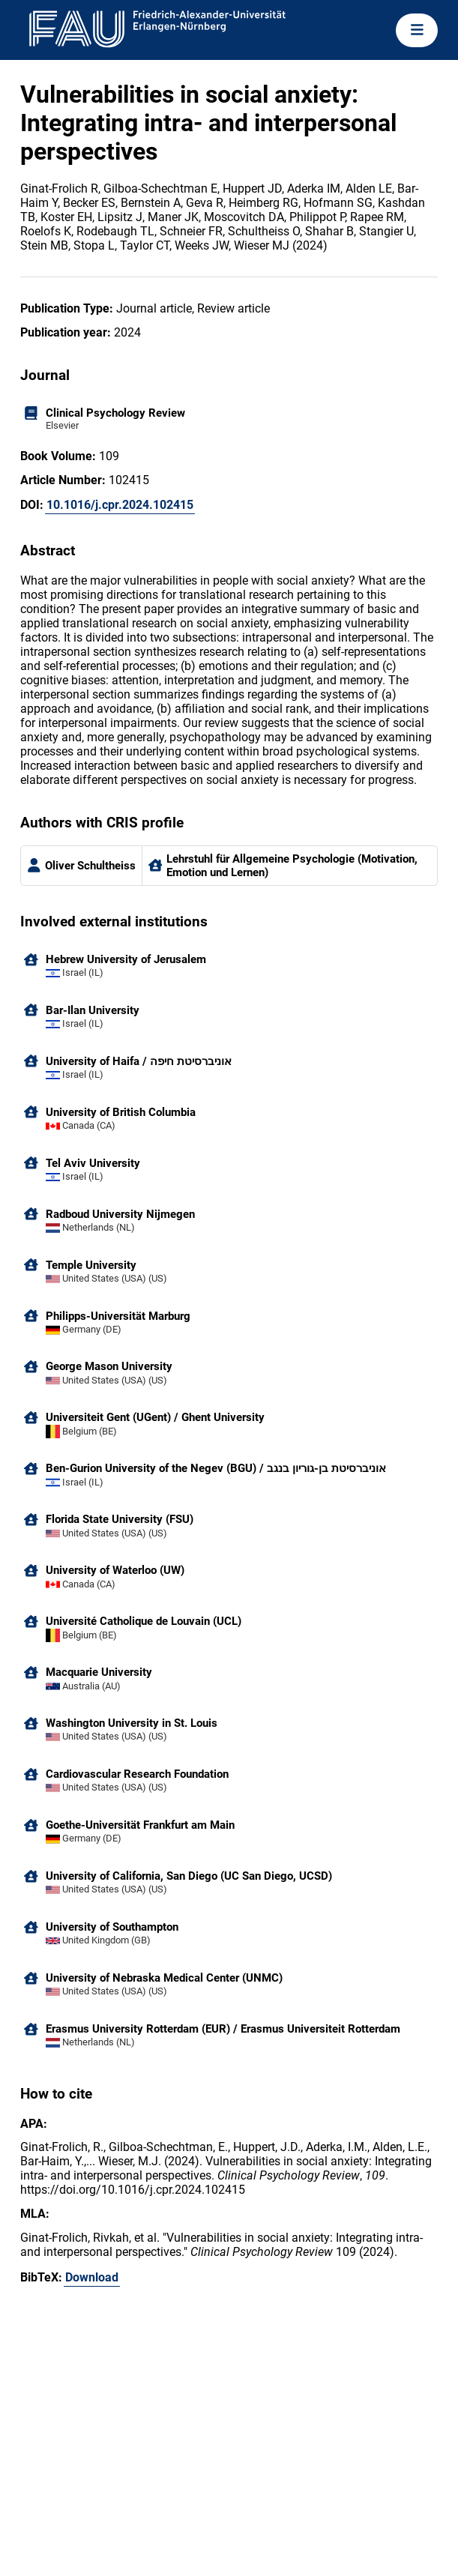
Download (91, 2277)
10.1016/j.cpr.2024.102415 (119, 505)
